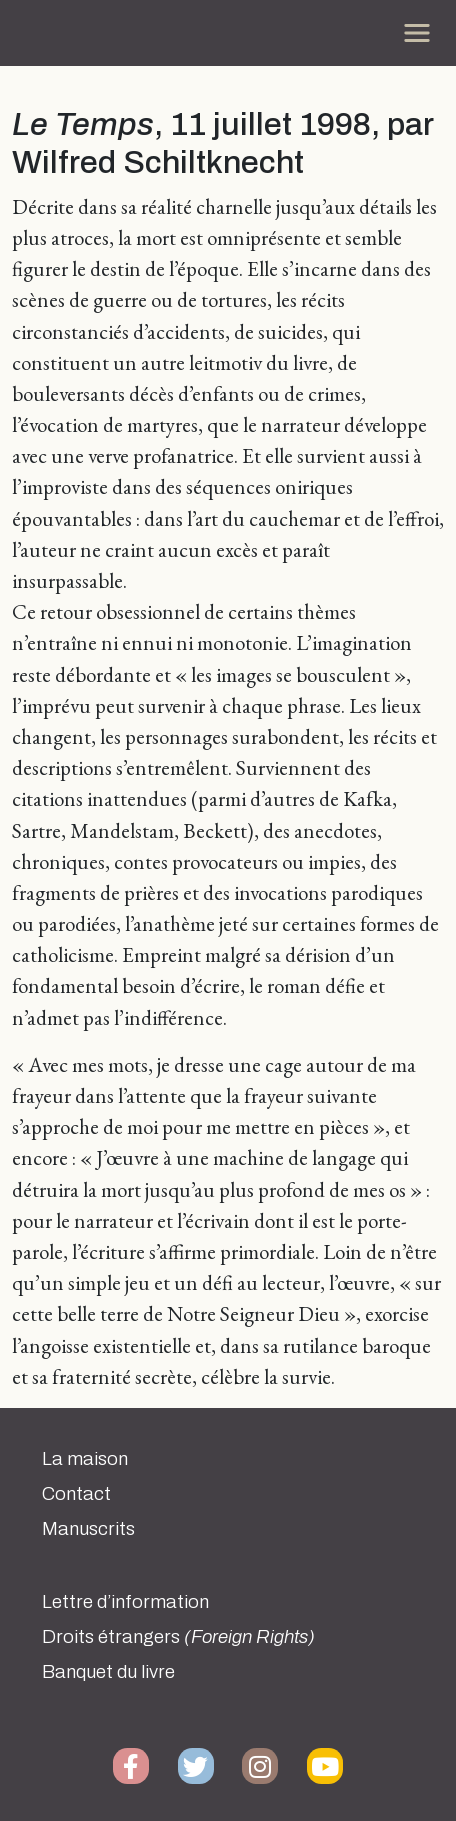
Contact (76, 1494)
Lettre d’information (125, 1602)
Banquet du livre (108, 1672)
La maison (85, 1459)
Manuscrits (88, 1529)
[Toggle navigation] (417, 33)
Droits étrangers (178, 1637)
